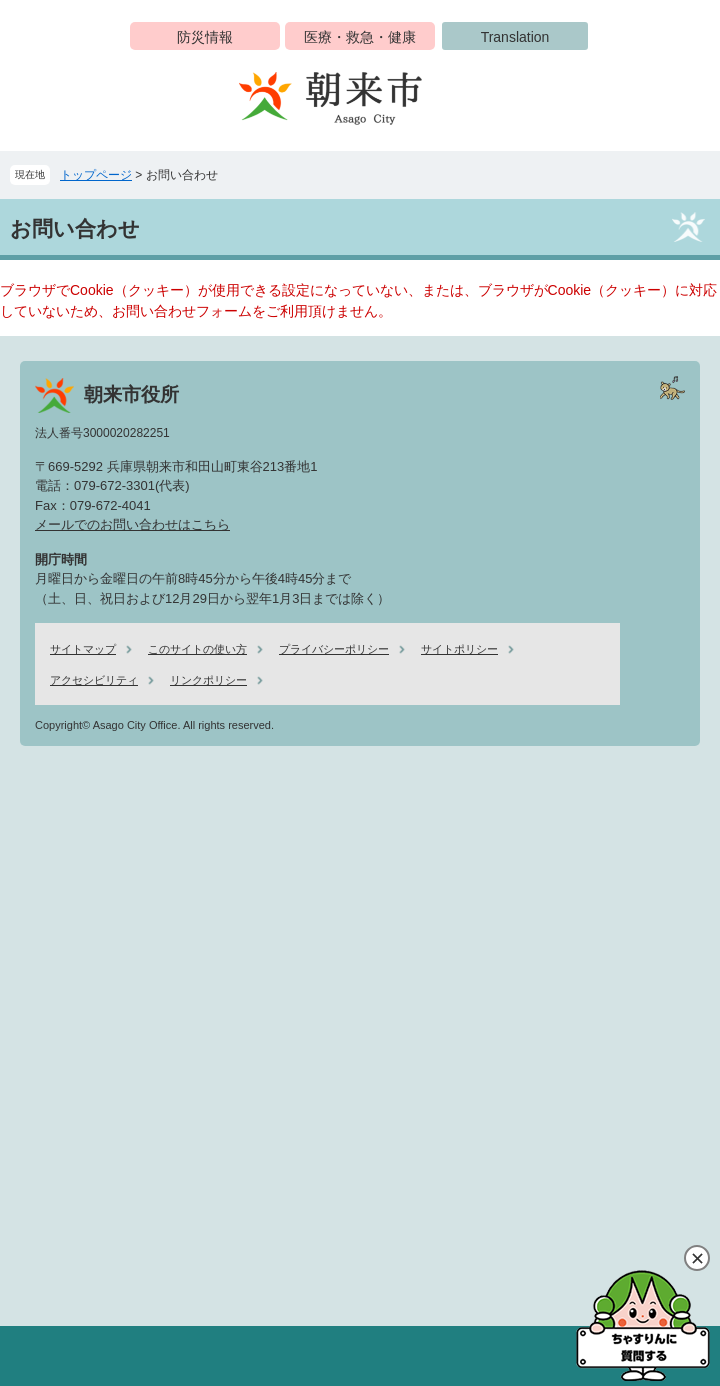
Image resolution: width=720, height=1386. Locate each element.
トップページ (96, 175)
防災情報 (205, 37)
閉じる (697, 1258)
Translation (515, 37)
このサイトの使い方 (197, 649)
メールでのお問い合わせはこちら (132, 524)
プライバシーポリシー (334, 649)
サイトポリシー (459, 649)
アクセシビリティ (94, 680)
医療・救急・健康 (360, 37)
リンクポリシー (208, 680)
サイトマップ (83, 649)
